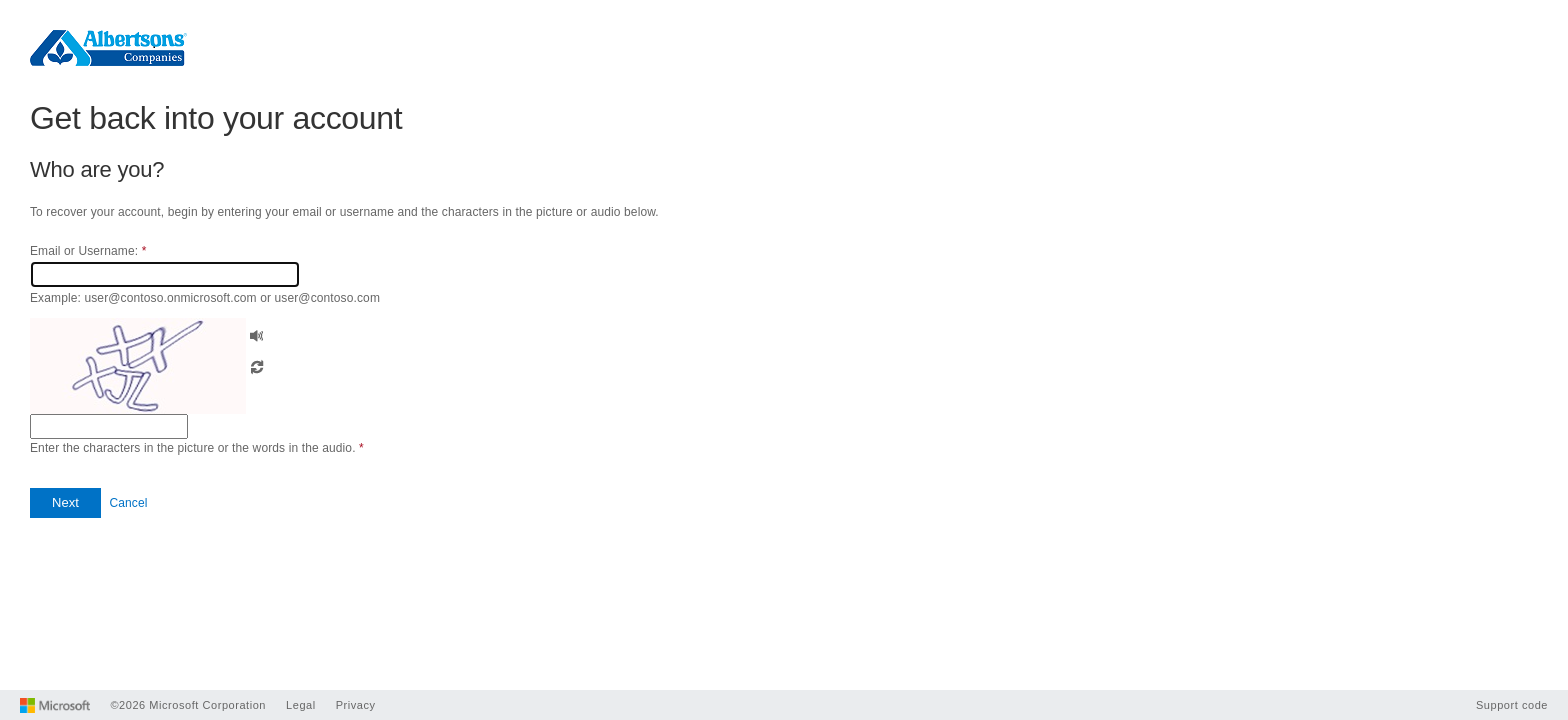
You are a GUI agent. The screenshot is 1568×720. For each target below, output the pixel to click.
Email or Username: (88, 251)
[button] (257, 333)
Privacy (356, 705)
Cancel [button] (128, 503)
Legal (301, 705)
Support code (1512, 705)
